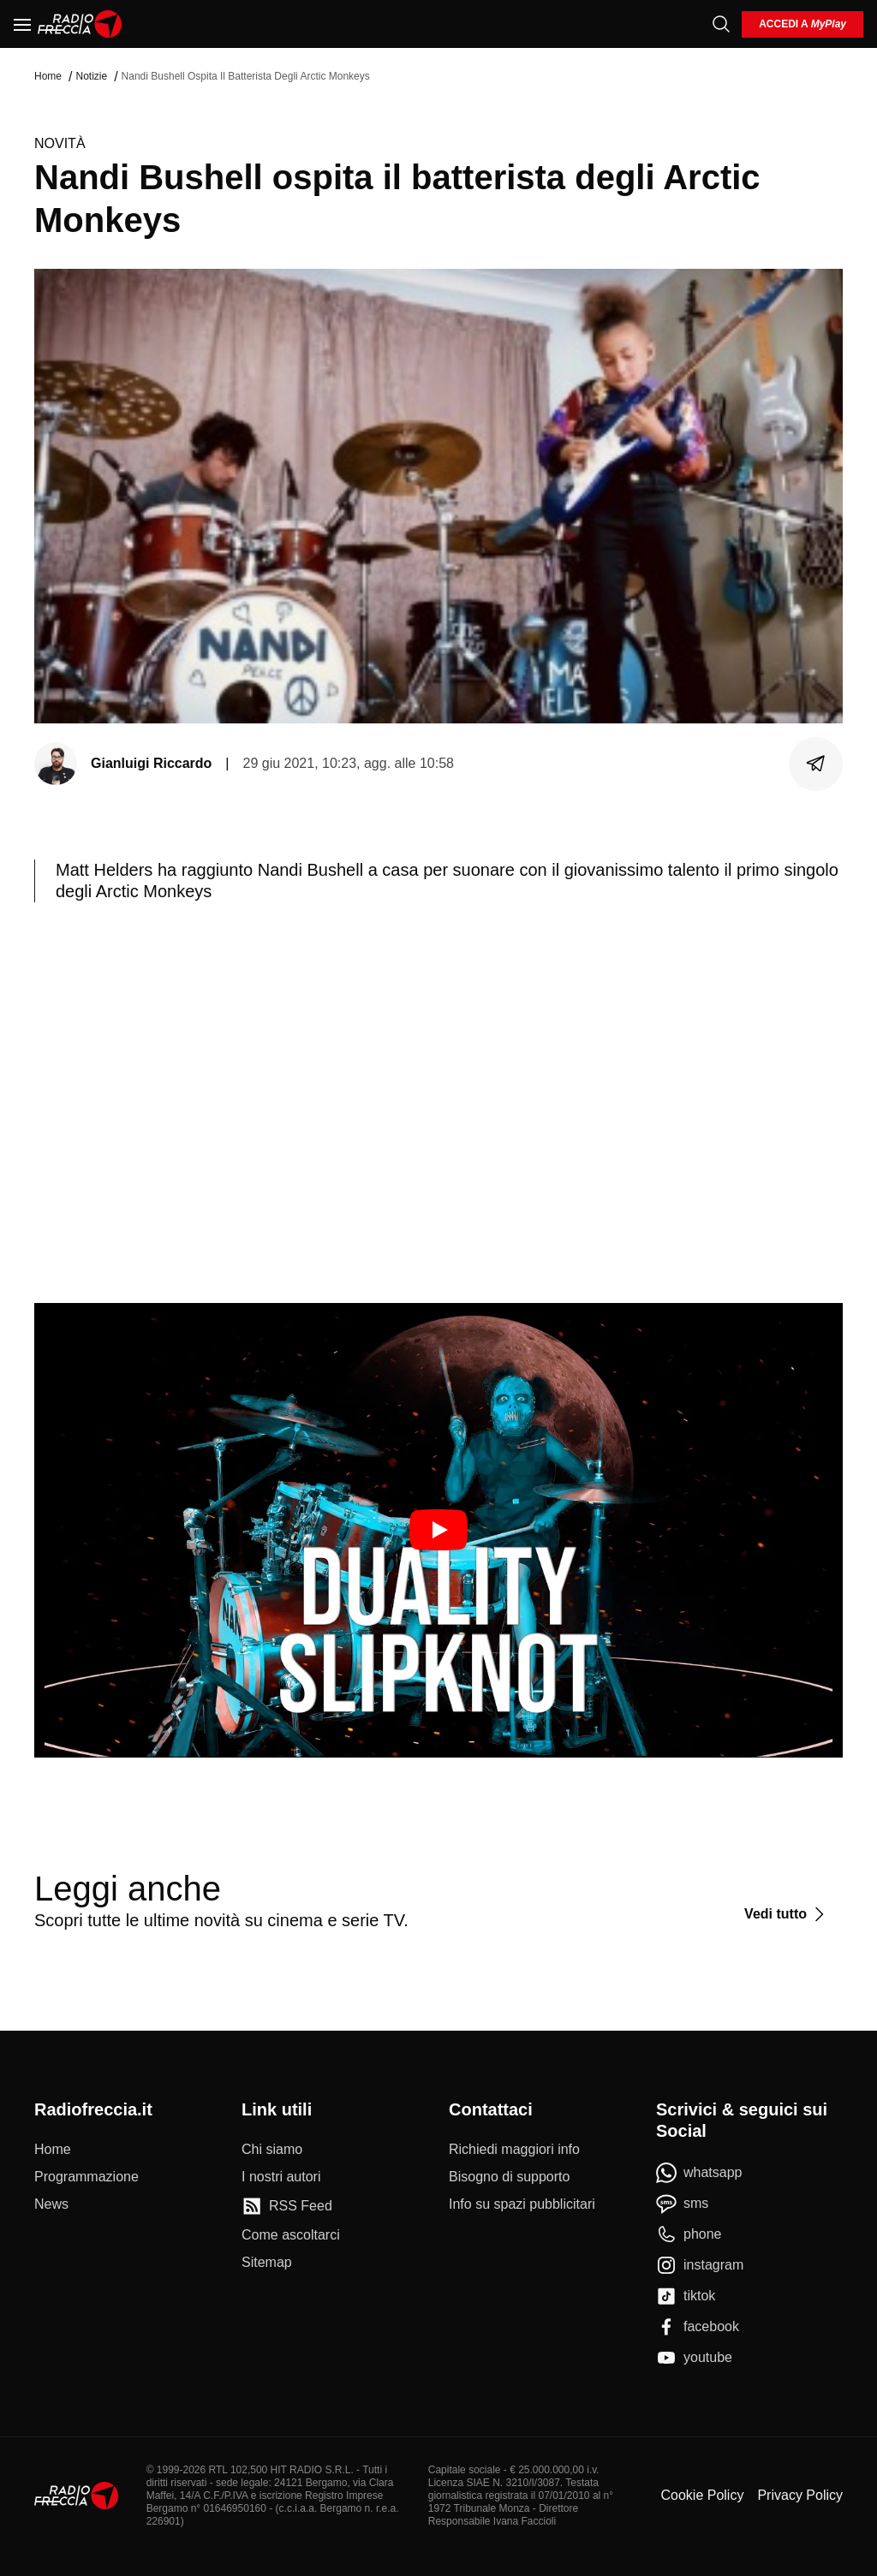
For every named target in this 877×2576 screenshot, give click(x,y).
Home (48, 76)
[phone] (689, 2234)
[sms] (682, 2203)
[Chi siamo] (272, 2149)
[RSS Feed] (287, 2206)
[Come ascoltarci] (291, 2235)
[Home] (80, 24)
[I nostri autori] (281, 2177)
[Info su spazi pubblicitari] (522, 2204)
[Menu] (22, 24)
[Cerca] (721, 24)
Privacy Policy (800, 2495)
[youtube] (694, 2357)
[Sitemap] (267, 2262)
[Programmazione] (86, 2177)
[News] (51, 2204)
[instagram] (699, 2265)
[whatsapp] (699, 2173)
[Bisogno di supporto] (509, 2177)
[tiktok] (685, 2296)
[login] (802, 24)
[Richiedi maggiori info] (514, 2149)
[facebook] (697, 2327)
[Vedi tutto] (787, 1914)
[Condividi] (816, 764)
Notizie (91, 76)
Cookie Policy (701, 2495)
